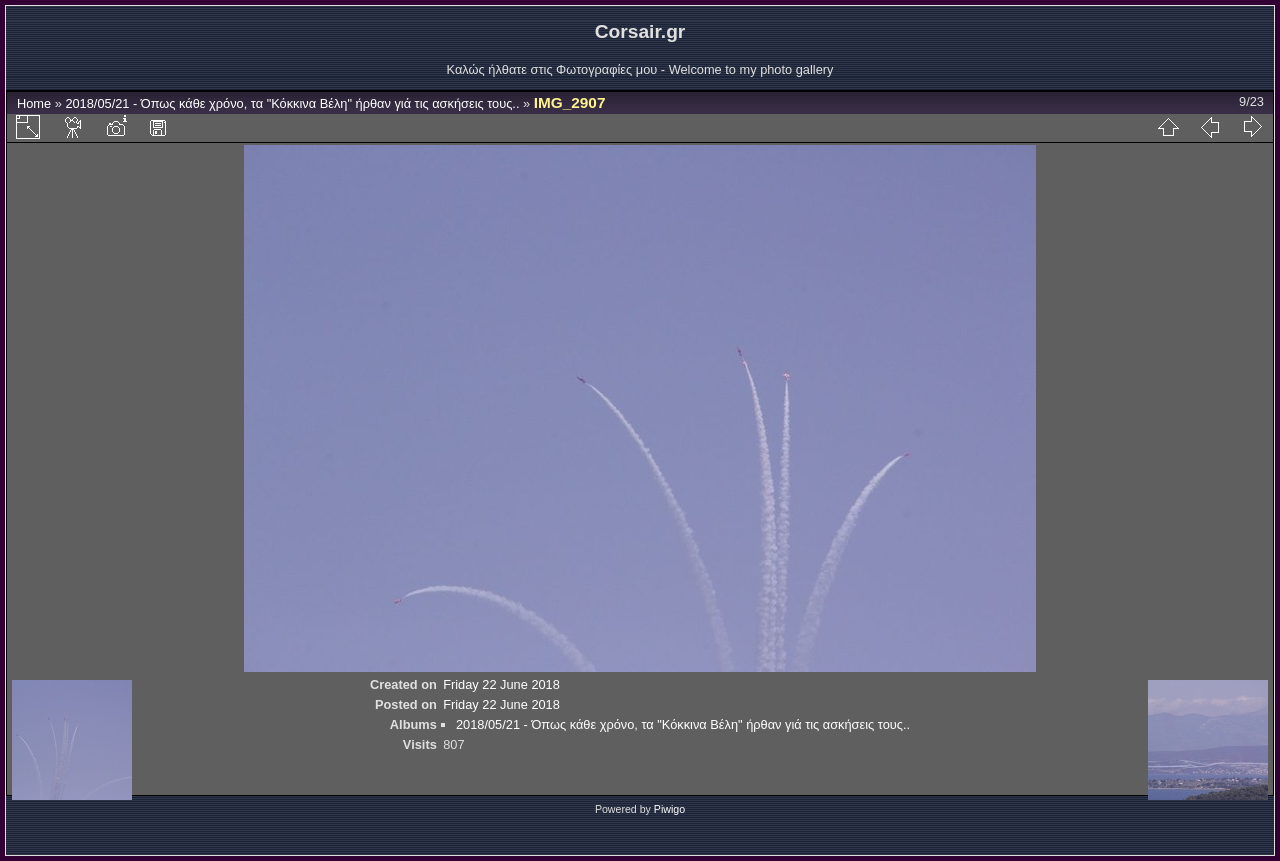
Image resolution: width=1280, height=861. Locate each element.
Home (34, 103)
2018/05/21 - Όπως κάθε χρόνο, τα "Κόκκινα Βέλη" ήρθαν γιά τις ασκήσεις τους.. (292, 103)
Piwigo (669, 809)
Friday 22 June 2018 (501, 684)
